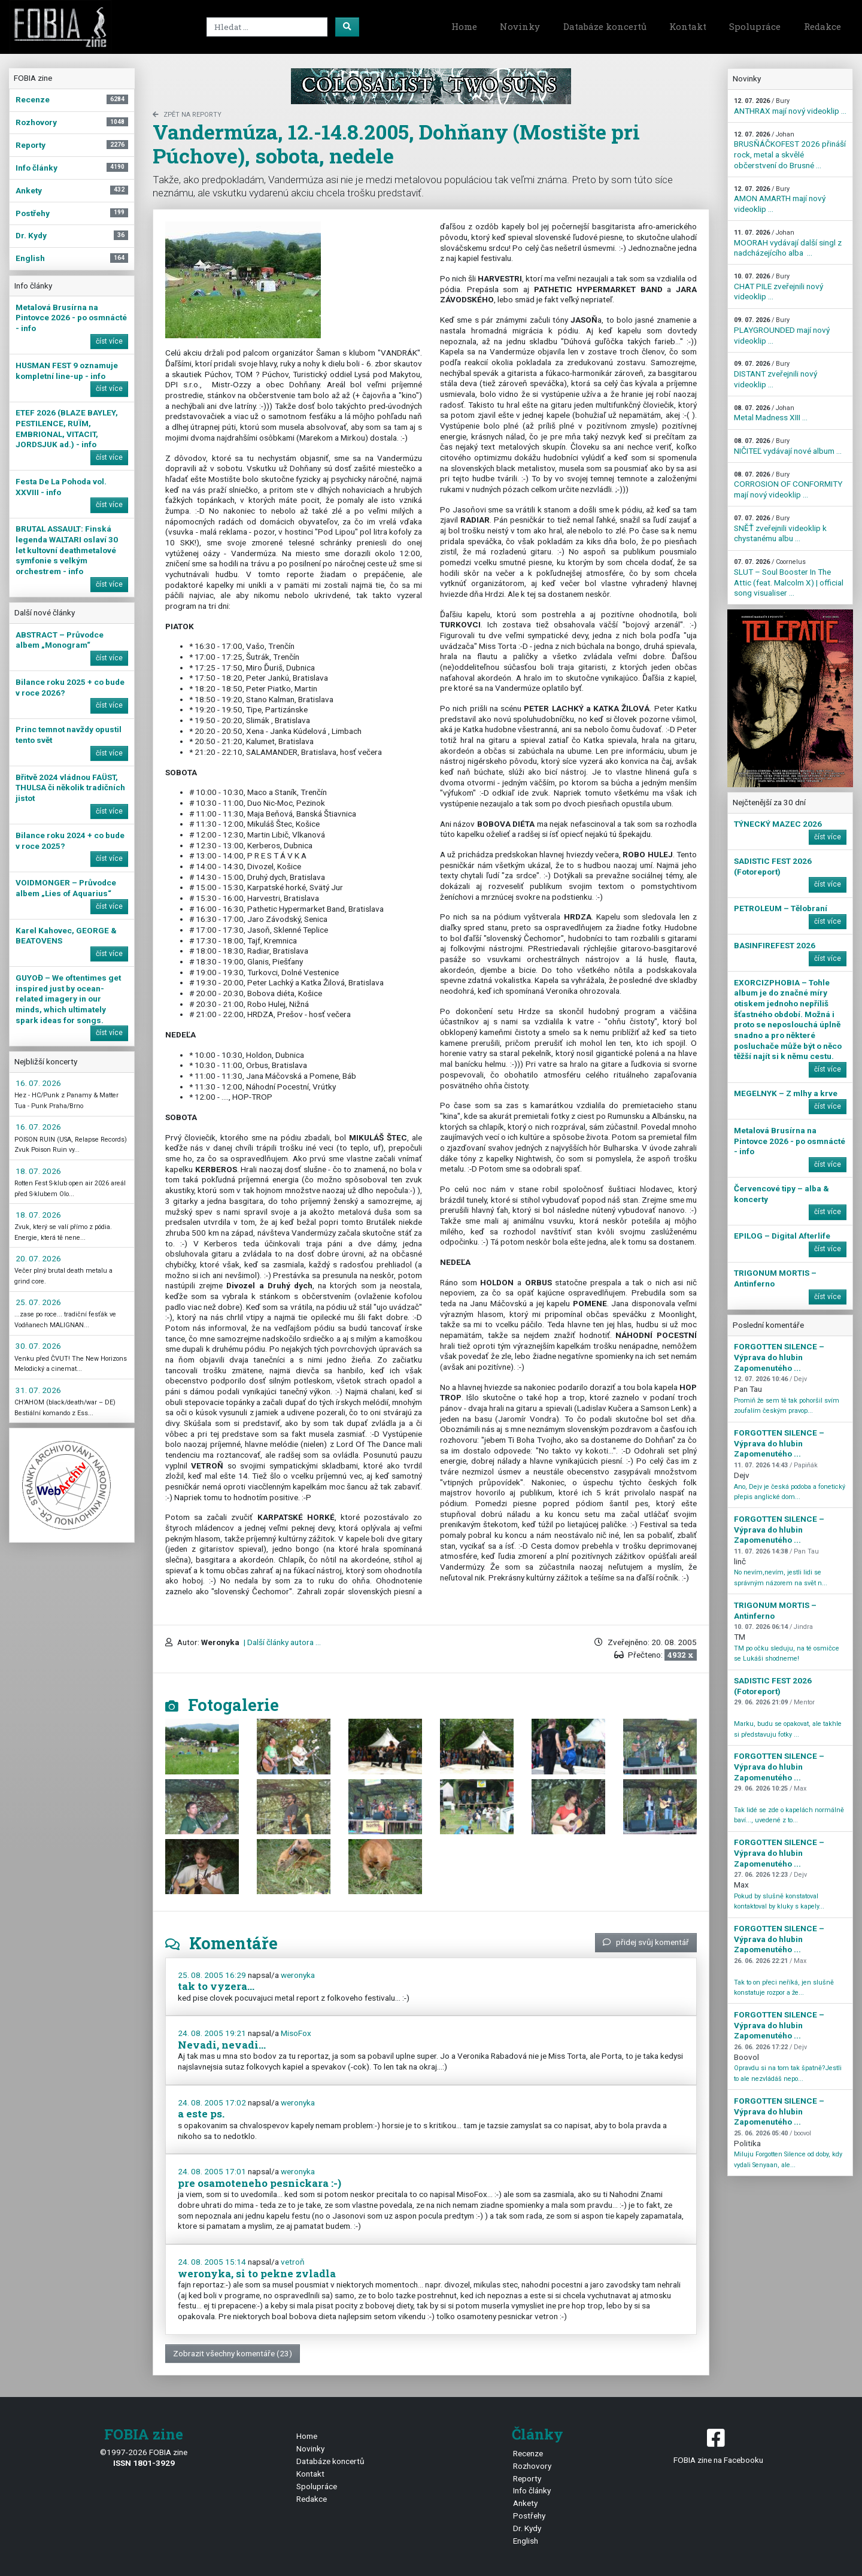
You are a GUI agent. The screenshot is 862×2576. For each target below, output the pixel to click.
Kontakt (687, 26)
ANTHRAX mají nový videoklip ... (790, 106)
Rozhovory (532, 2466)
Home (464, 26)
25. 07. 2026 (38, 1302)
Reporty (527, 2478)
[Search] (267, 27)
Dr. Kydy (527, 2528)
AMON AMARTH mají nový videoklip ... (779, 199)
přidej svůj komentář (646, 1942)
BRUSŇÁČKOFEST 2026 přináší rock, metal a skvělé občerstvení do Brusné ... (790, 150)
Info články (532, 2490)
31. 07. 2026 (38, 1390)
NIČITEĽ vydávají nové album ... (788, 446)
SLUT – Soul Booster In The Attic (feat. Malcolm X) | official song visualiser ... (788, 577)
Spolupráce (755, 26)
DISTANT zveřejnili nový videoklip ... (775, 374)
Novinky (520, 26)
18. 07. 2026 (38, 1171)
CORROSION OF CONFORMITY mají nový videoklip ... (788, 485)
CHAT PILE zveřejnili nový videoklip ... (778, 286)
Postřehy (529, 2515)
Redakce (822, 26)
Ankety (525, 2503)
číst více (109, 341)
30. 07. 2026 (38, 1346)
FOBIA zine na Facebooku (718, 2445)
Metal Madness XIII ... (771, 413)
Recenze (528, 2453)
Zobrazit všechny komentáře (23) (232, 2353)
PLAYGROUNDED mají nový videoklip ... (782, 330)
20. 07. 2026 (38, 1258)
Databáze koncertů (604, 26)
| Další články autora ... (281, 1642)
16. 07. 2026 (38, 1083)
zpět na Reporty (187, 115)
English (525, 2540)
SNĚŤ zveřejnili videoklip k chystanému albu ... (780, 528)
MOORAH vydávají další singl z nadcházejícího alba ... (788, 243)
